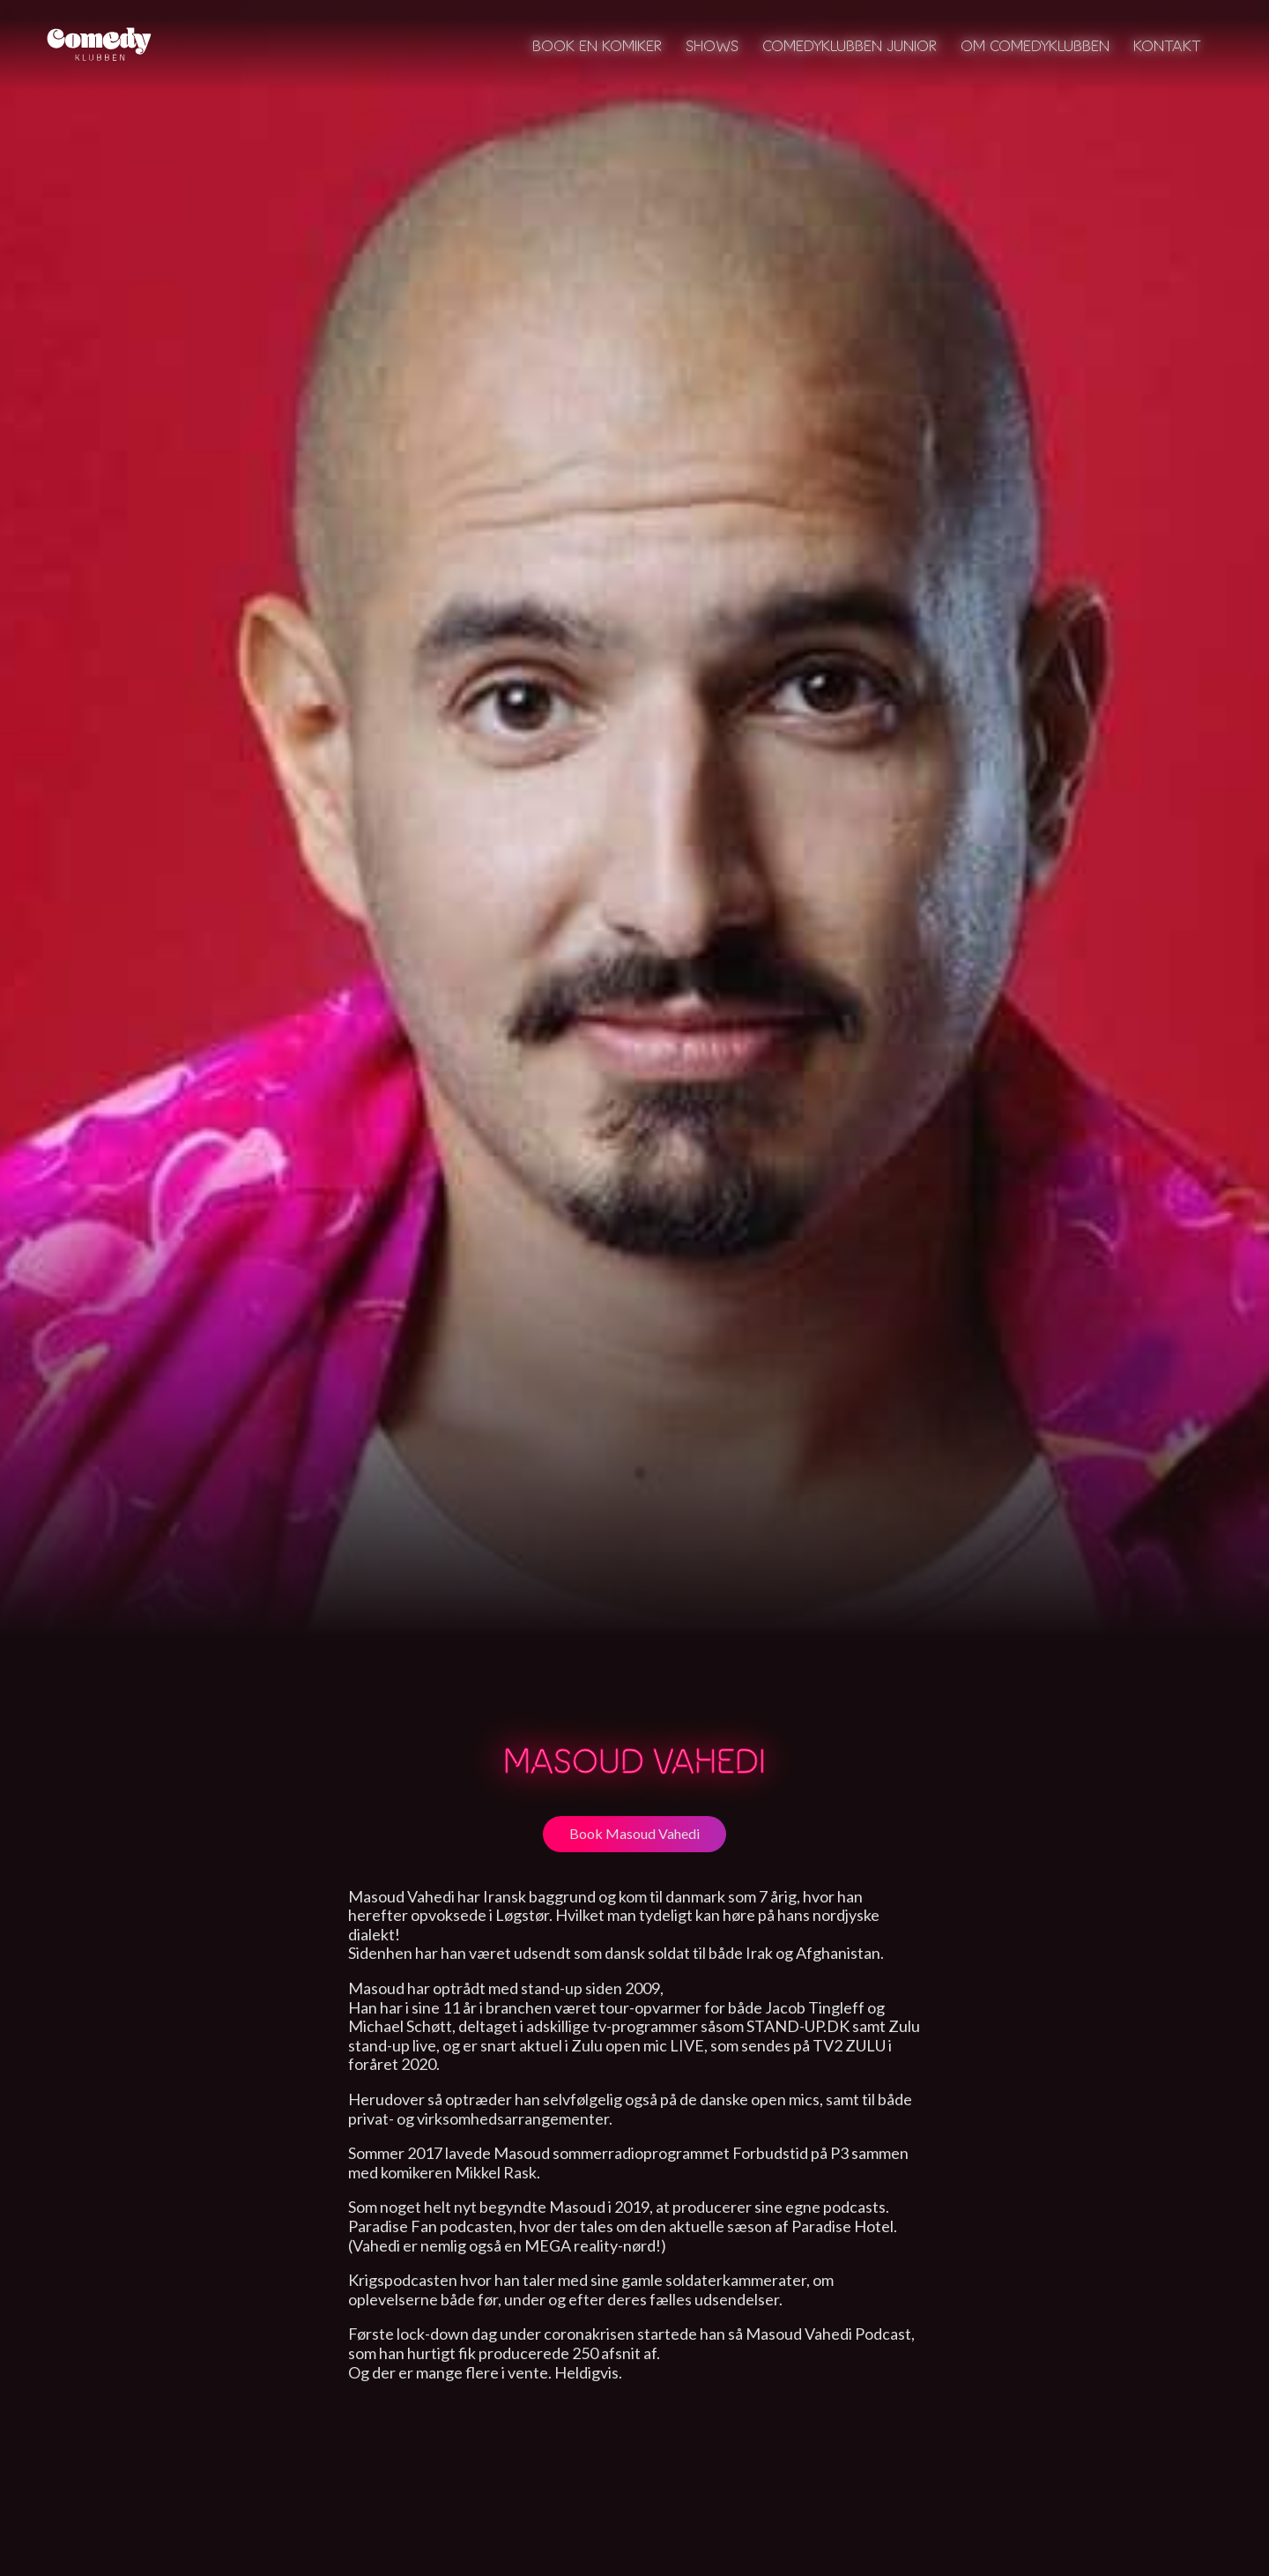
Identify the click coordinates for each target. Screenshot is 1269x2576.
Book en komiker (597, 45)
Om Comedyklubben (1035, 45)
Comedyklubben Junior (849, 45)
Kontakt (1167, 45)
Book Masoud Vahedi (634, 1833)
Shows (712, 45)
